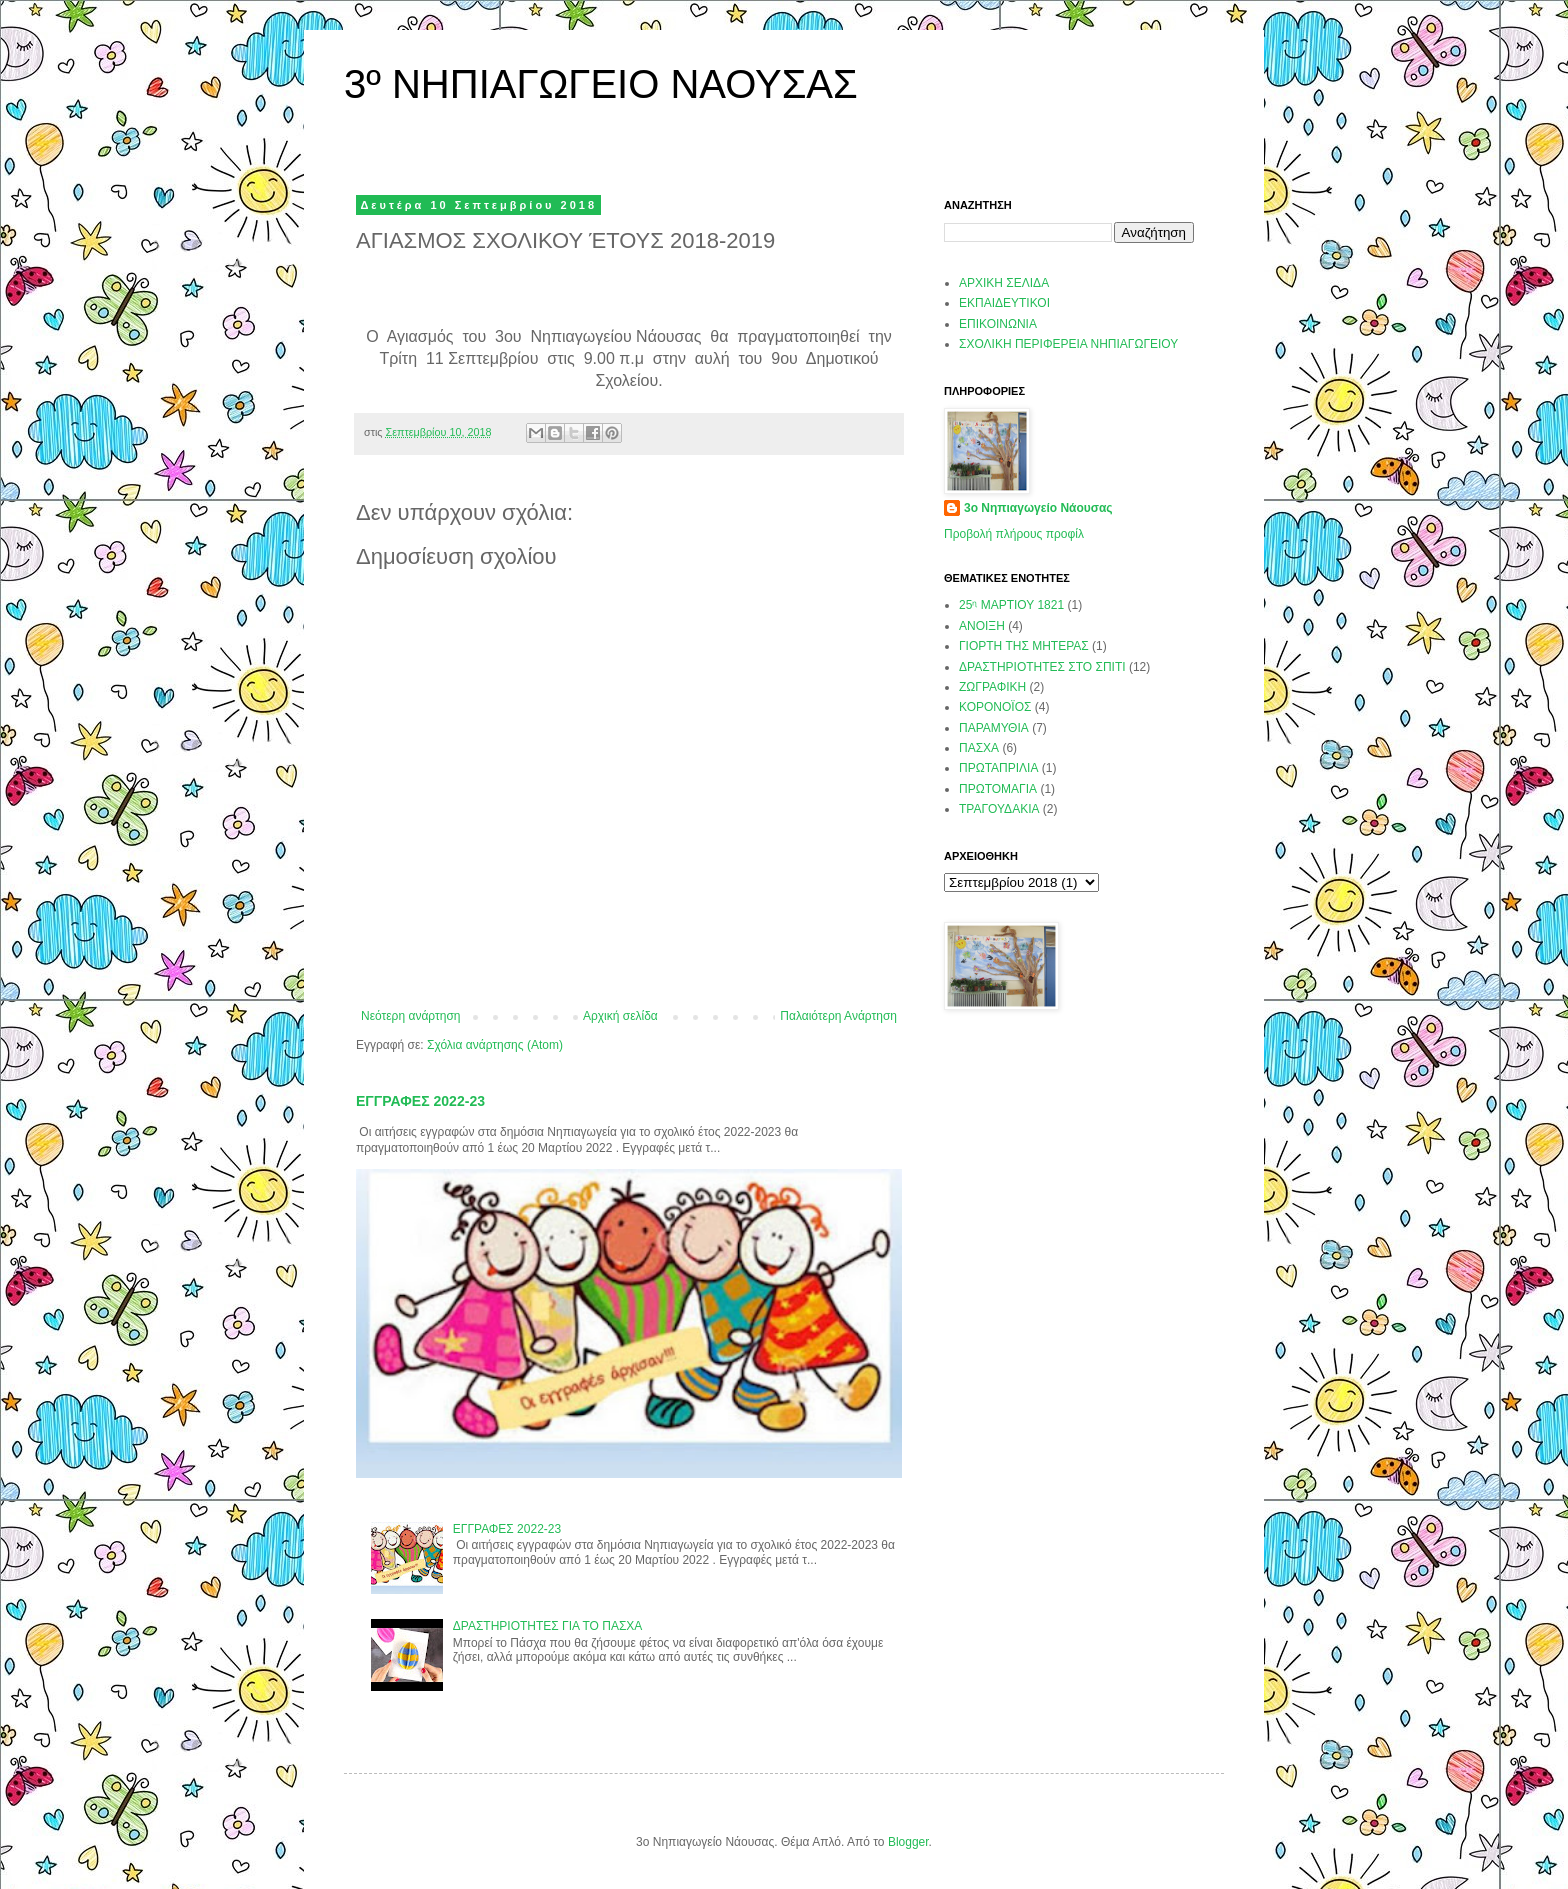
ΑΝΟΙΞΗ (982, 626)
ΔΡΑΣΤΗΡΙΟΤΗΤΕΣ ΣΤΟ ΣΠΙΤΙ (1042, 667)
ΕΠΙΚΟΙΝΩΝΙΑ (998, 324)
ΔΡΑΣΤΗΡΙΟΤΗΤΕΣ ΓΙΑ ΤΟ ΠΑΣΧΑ (548, 1626)
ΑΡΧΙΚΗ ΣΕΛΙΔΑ (1004, 283)
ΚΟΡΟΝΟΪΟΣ (995, 707)
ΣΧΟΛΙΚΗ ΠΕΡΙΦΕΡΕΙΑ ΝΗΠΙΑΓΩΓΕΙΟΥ (1068, 344)
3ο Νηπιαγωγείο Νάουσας (1038, 508)
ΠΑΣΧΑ (979, 748)
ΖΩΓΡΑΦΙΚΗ (992, 687)
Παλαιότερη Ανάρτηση (838, 1016)
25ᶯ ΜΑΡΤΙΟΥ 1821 (1011, 605)
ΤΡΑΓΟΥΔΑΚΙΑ (999, 809)
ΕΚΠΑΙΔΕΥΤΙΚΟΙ (1004, 303)
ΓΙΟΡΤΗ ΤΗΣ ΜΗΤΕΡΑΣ (1024, 646)
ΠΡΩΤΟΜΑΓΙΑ (998, 789)
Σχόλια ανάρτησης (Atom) (495, 1045)
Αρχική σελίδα (620, 1016)
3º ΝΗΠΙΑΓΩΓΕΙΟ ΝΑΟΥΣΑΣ (601, 84)
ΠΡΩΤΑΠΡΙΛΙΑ (998, 768)
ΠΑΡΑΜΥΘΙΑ (994, 728)
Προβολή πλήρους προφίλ (1014, 534)
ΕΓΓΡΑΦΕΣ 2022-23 (420, 1101)
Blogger (908, 1842)
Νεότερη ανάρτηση (410, 1016)
